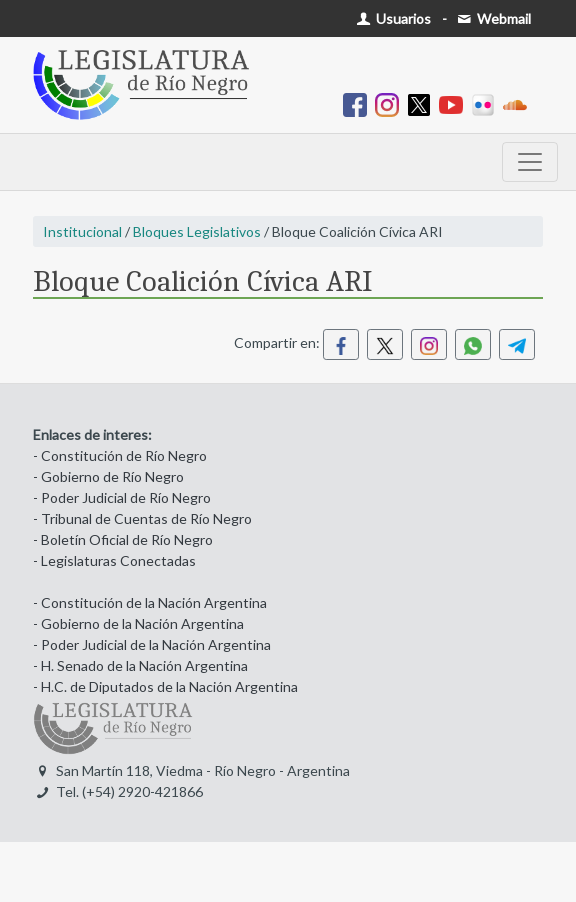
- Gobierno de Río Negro (108, 476)
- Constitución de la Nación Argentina (150, 602)
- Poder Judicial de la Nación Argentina (152, 644)
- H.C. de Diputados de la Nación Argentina (165, 686)
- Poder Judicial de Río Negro (122, 497)
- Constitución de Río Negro (120, 455)
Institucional (82, 231)
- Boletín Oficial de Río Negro (123, 539)
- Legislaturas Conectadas (114, 560)
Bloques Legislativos (197, 231)
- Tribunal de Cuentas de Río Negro (142, 518)
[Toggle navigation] (530, 162)
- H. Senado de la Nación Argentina (140, 665)
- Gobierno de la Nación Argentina (138, 623)
